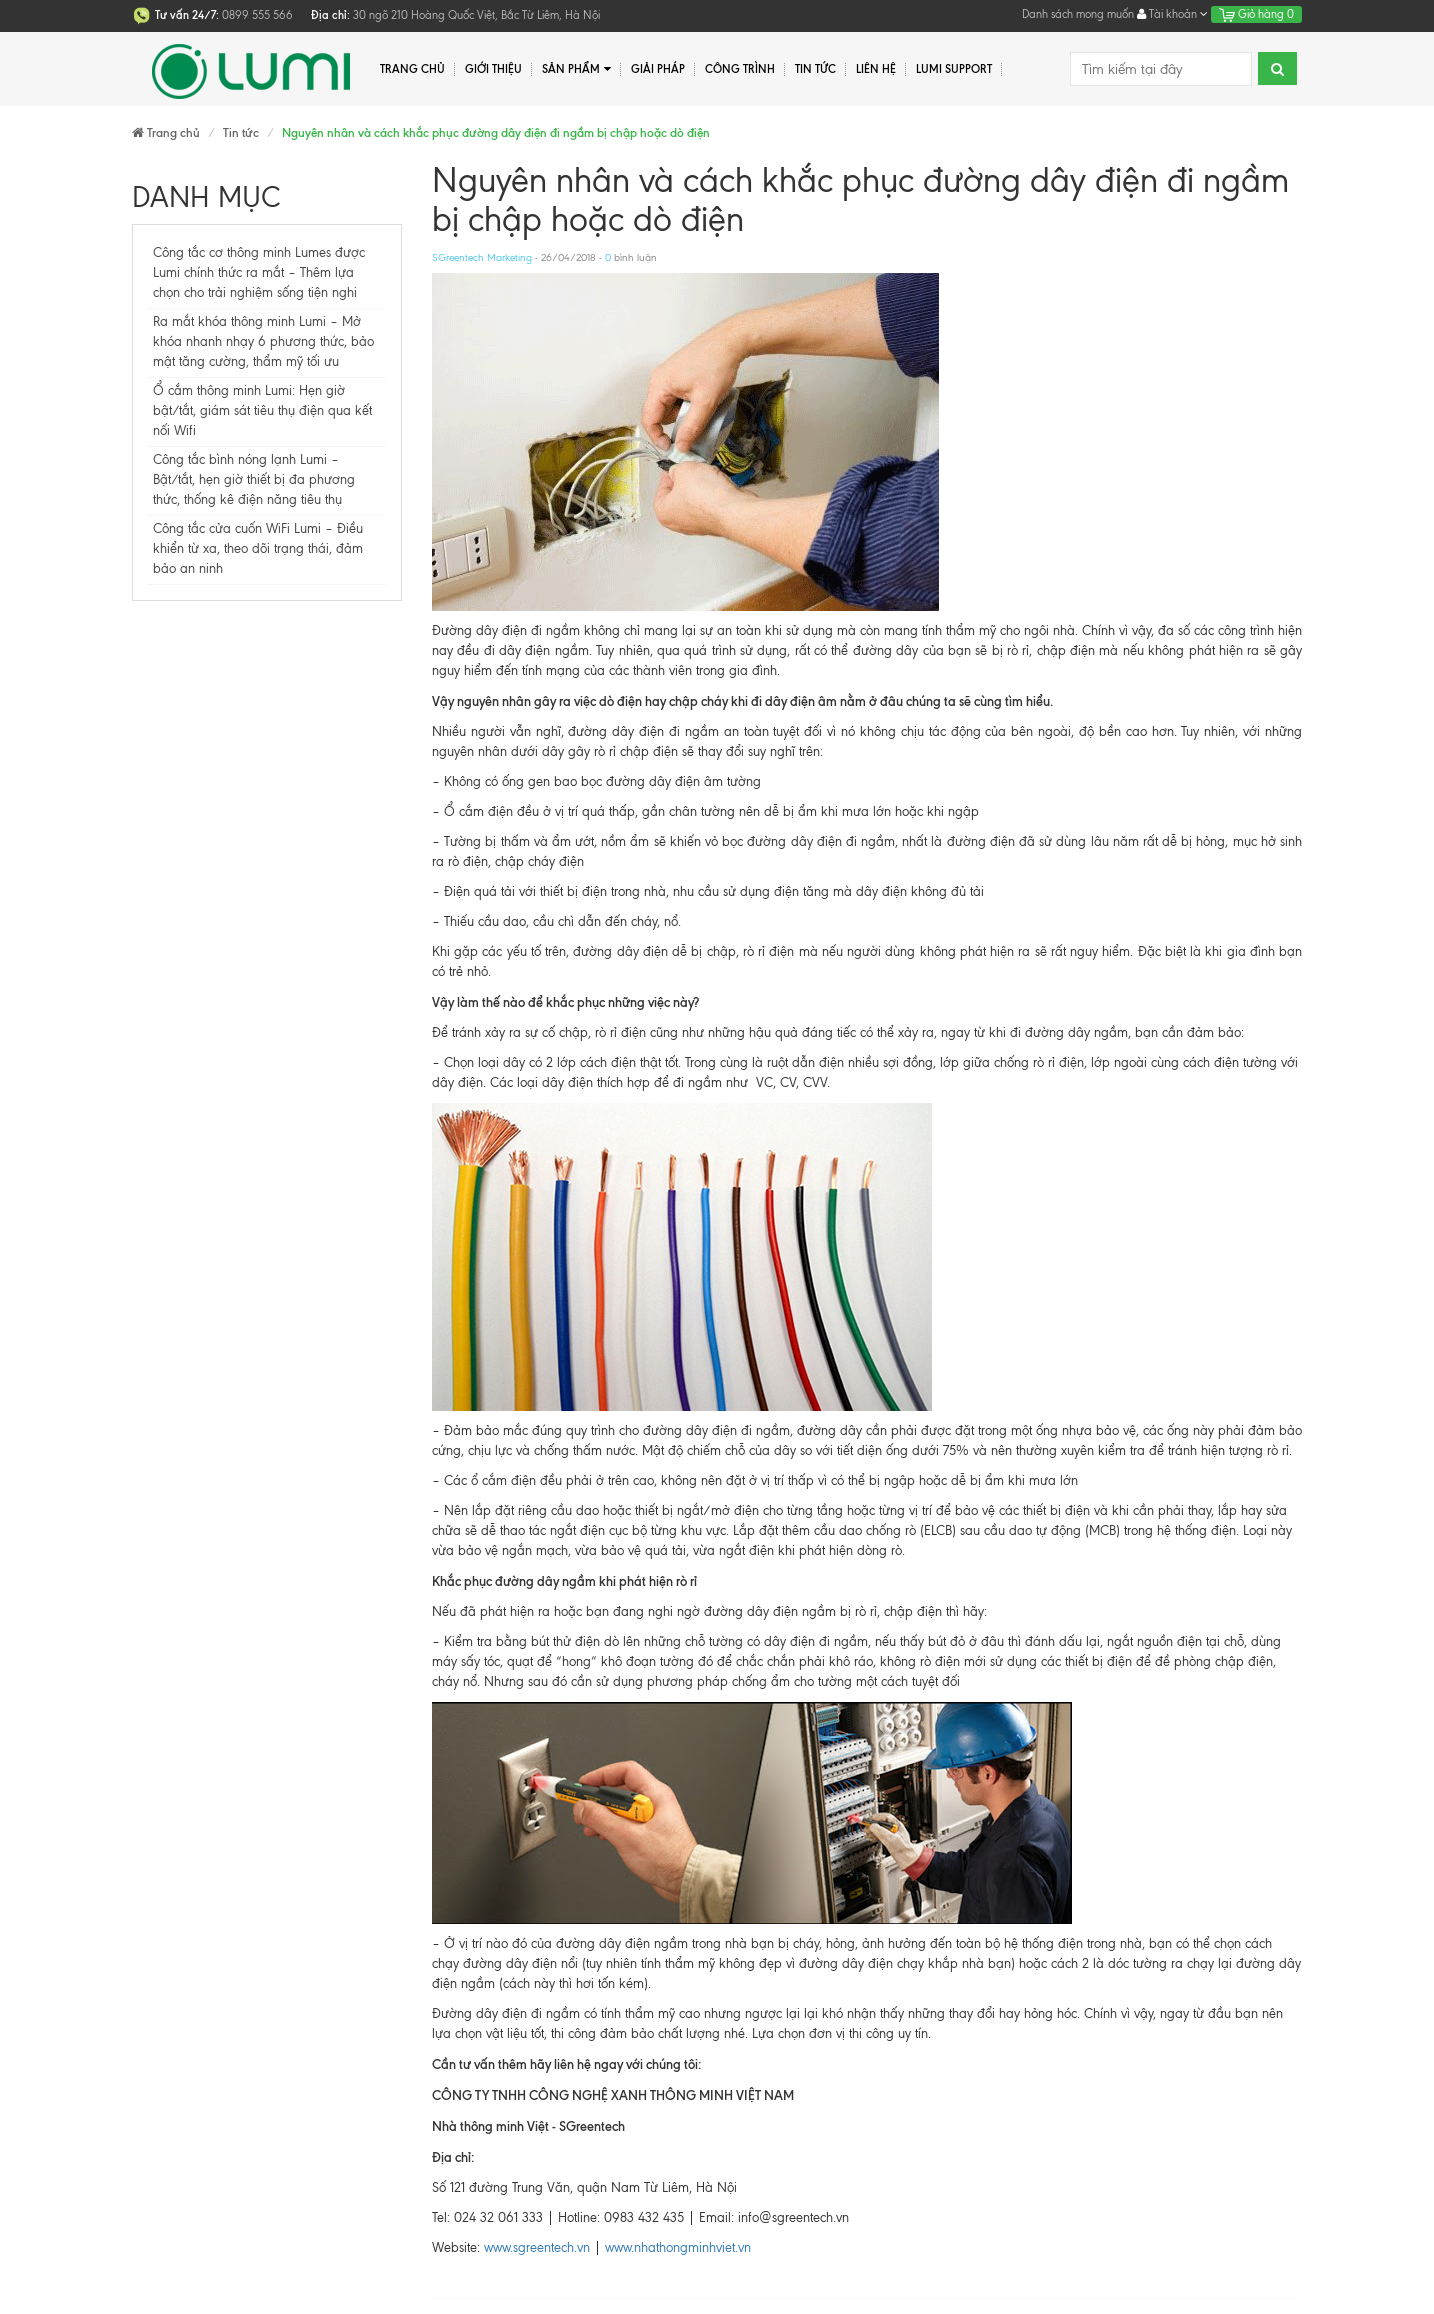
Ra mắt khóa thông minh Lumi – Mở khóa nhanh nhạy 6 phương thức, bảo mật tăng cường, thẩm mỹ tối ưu (263, 341)
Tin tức (815, 69)
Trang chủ (412, 69)
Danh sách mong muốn (1078, 14)
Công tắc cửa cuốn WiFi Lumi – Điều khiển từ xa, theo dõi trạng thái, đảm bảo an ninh (258, 548)
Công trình (740, 69)
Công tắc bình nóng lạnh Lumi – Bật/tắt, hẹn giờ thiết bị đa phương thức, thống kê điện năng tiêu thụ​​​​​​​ (254, 479)
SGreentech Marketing (482, 257)
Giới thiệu (493, 69)
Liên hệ (876, 69)
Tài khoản (1172, 14)
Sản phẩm (576, 69)
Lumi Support (954, 69)
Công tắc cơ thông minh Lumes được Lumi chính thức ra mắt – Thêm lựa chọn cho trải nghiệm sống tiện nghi (259, 272)
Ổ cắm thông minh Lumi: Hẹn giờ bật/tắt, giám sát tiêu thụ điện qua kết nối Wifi (262, 410)
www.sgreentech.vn (537, 2247)
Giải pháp (658, 69)
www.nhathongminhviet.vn (676, 2247)
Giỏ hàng (1256, 14)
